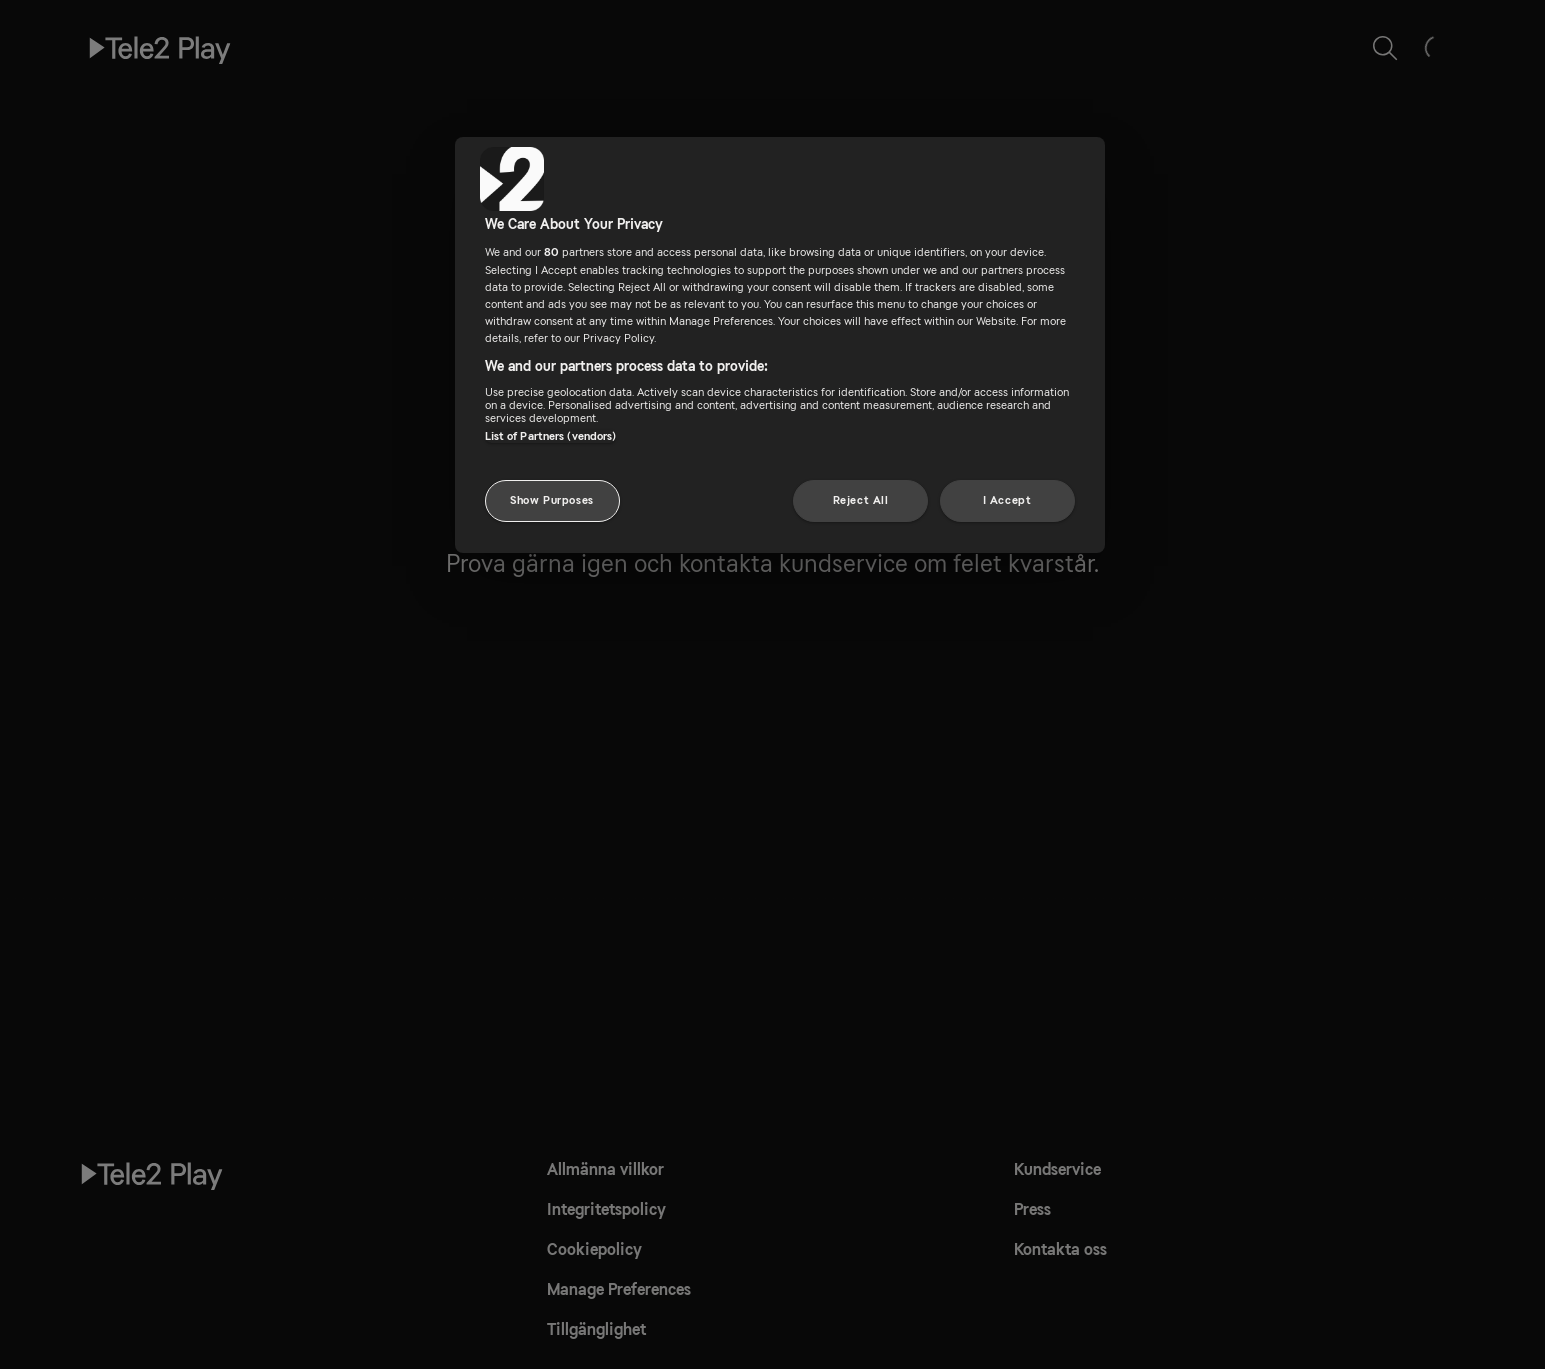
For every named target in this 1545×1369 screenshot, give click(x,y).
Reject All (861, 500)
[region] (780, 345)
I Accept (1007, 500)
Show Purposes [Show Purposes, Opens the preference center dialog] (551, 500)
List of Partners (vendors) (551, 436)
